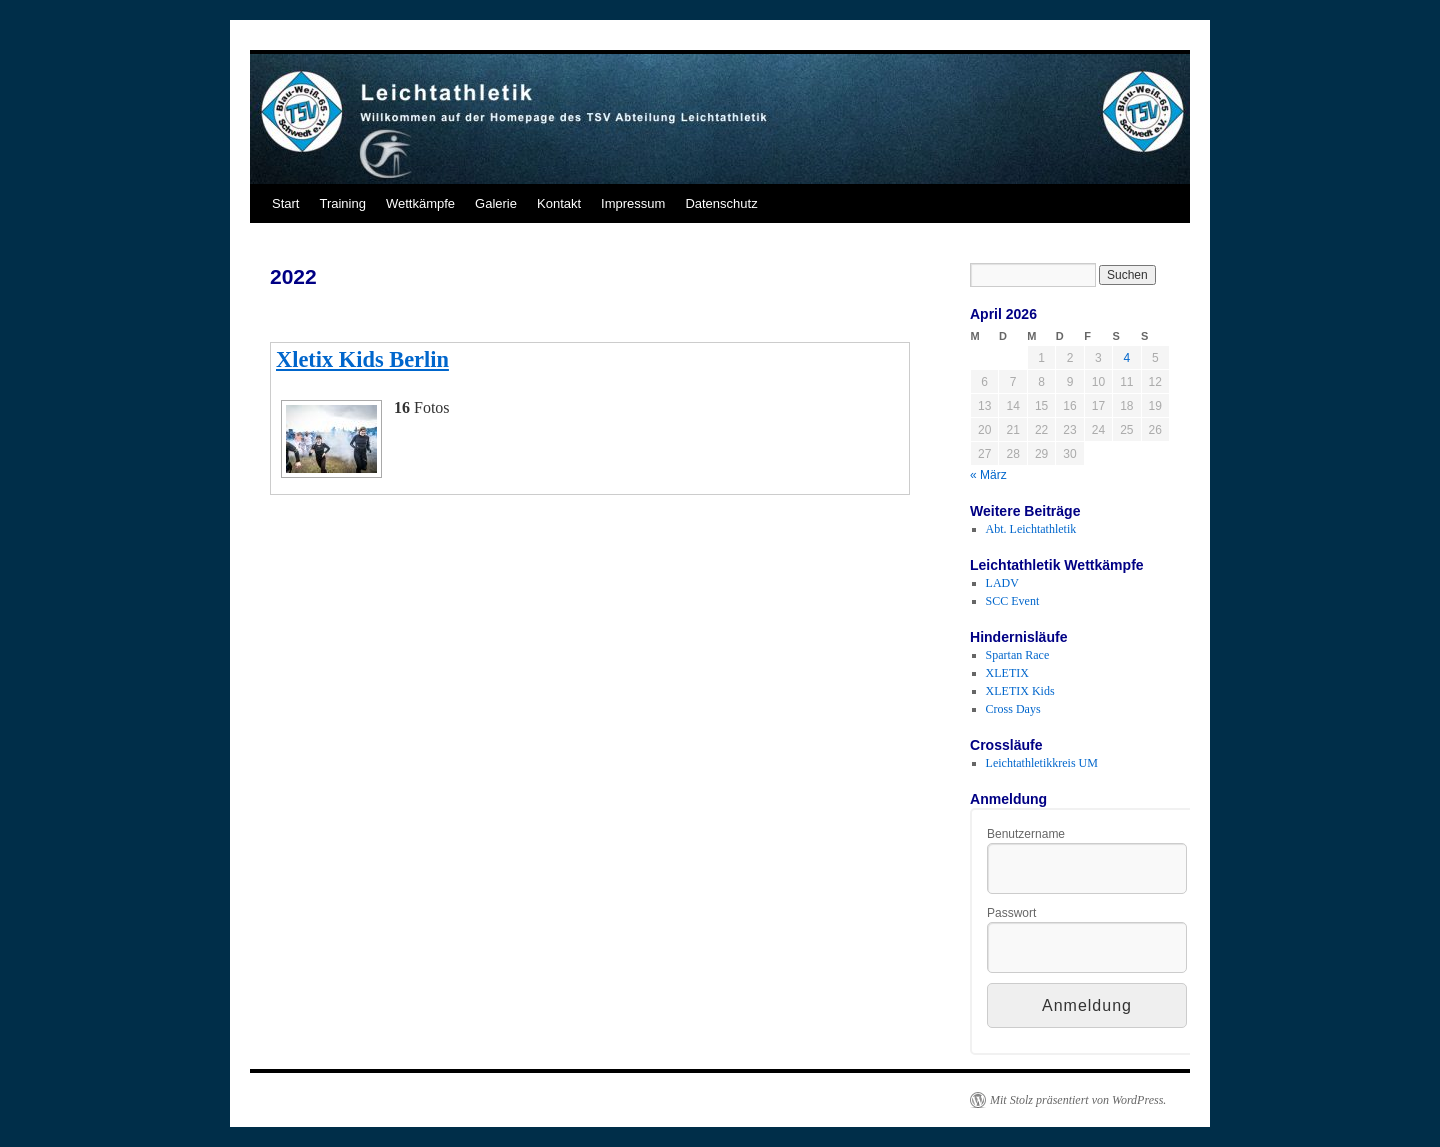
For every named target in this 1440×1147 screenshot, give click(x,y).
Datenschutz (721, 203)
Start (285, 203)
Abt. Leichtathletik (1031, 529)
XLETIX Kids (1020, 691)
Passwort (1011, 913)
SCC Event (1013, 601)
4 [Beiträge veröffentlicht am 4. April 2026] (1126, 358)
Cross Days (1013, 709)
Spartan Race (1018, 655)
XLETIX (1007, 673)
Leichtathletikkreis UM (1042, 763)
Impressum (633, 203)
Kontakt (559, 203)
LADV (1002, 583)
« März (988, 475)
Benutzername (1026, 834)
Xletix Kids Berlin (362, 359)
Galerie (496, 203)
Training (342, 203)
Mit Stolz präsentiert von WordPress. (1078, 1100)
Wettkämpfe (420, 203)
